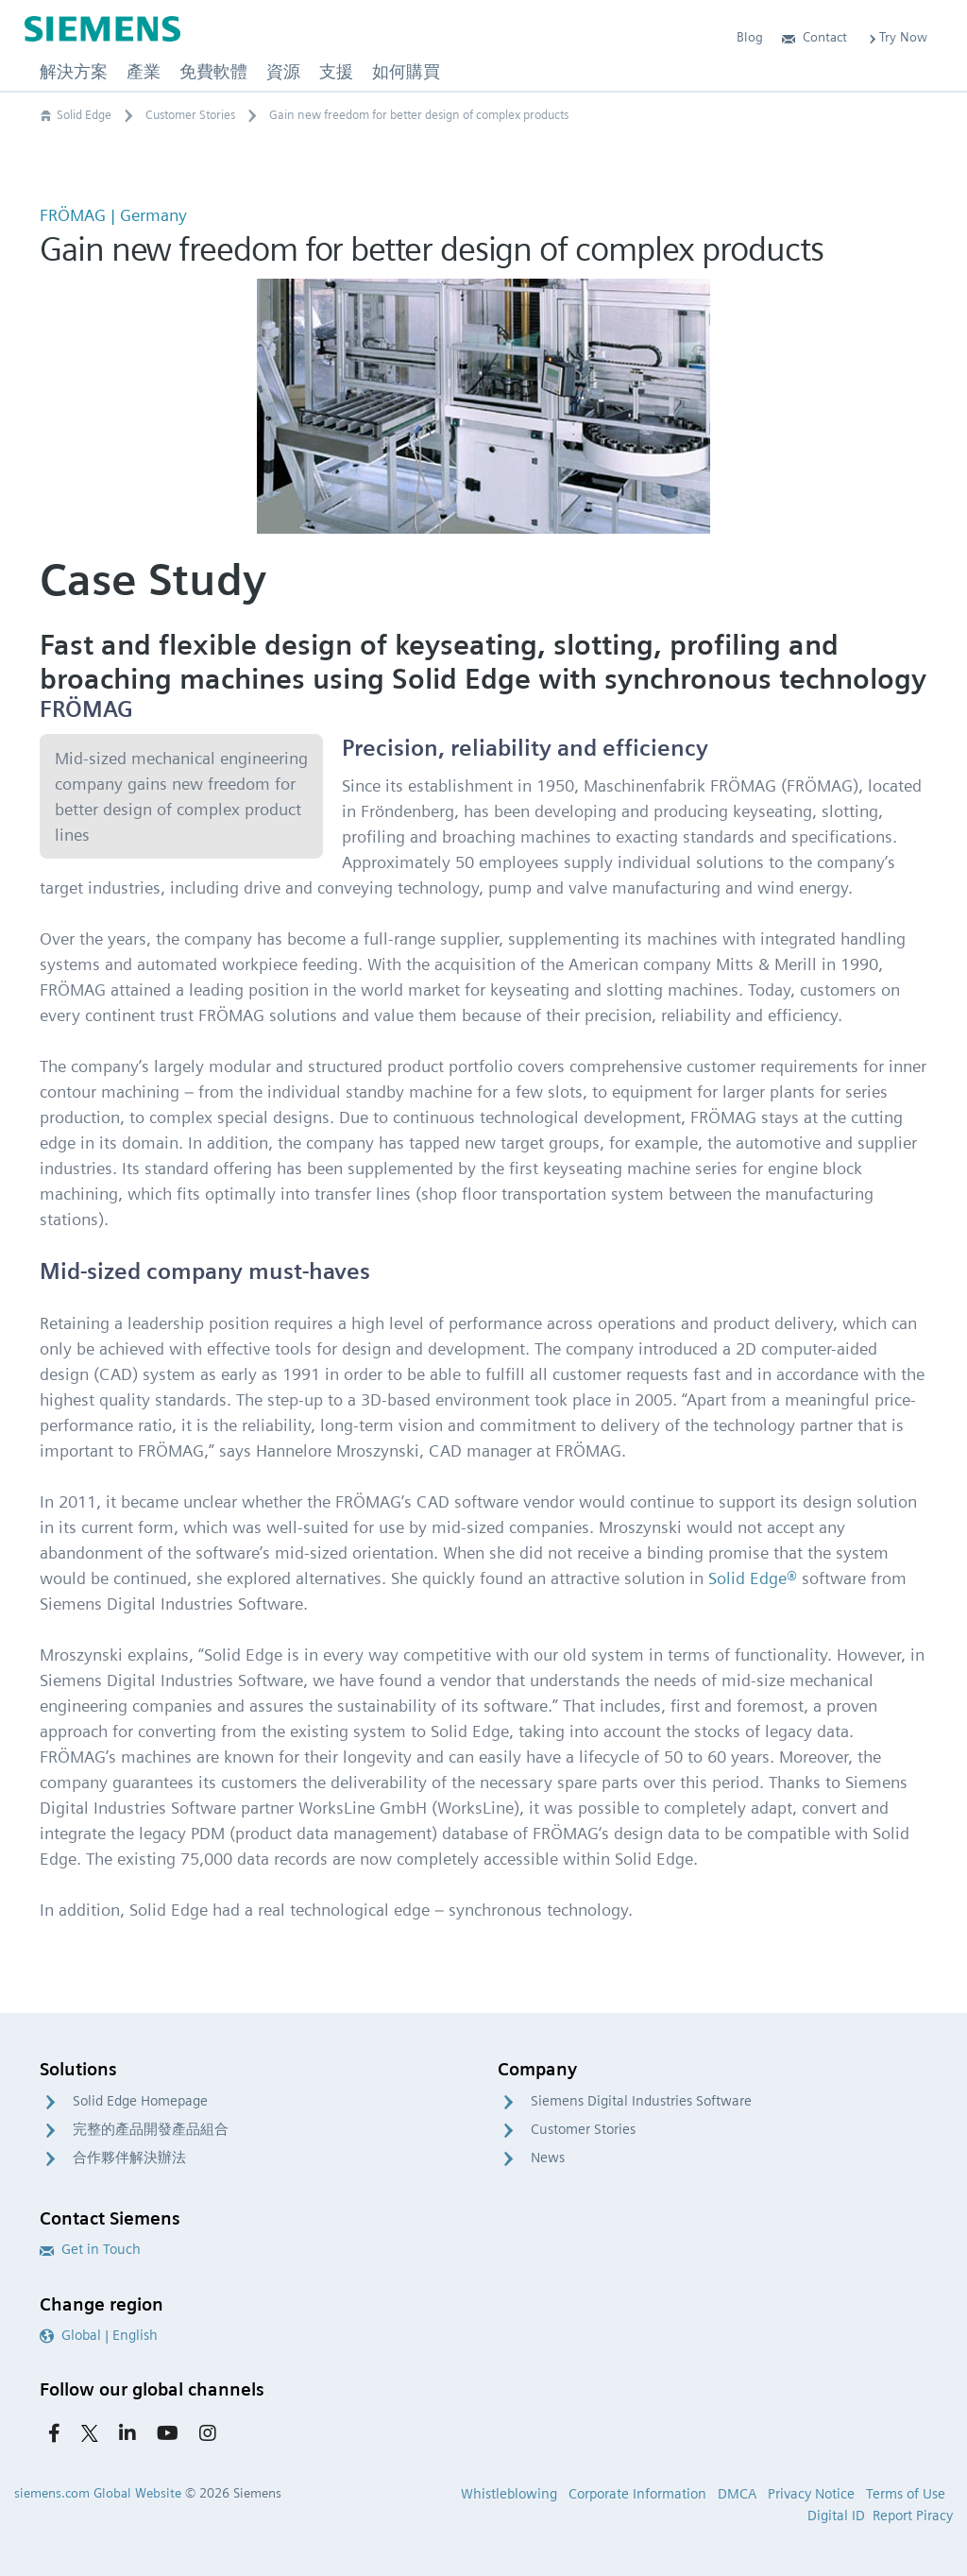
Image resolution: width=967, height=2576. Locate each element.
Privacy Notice (811, 2493)
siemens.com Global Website (97, 2492)
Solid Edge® (752, 1578)
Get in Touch (90, 2249)
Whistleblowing (509, 2493)
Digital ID (836, 2515)
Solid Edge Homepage (140, 2100)
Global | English (99, 2335)
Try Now (896, 36)
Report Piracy (913, 2515)
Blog (750, 36)
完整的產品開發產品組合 (151, 2129)
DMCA (737, 2493)
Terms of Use (905, 2493)
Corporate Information (637, 2493)
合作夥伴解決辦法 (129, 2157)
